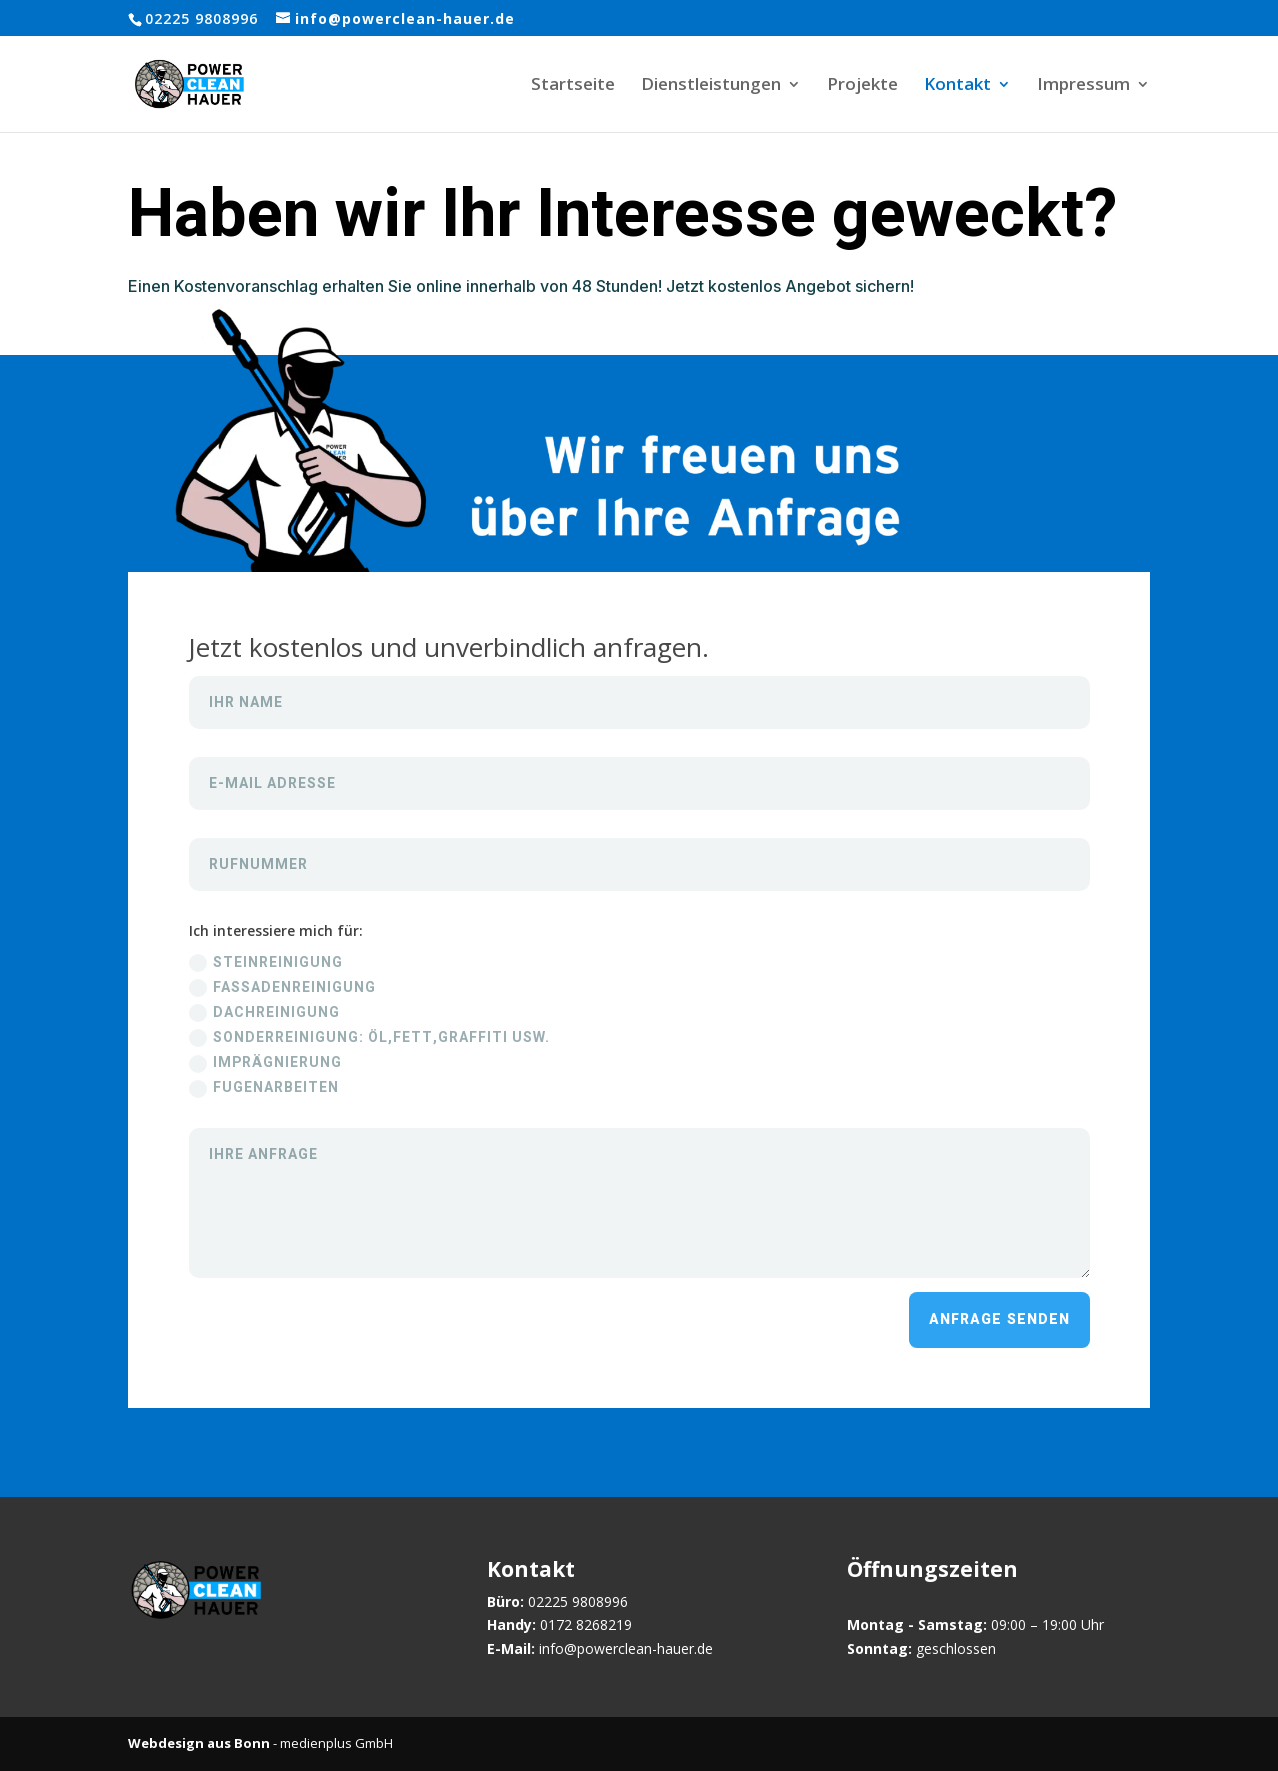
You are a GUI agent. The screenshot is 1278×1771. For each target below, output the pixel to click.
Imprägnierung (265, 1062)
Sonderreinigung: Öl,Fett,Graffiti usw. (369, 1037)
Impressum (1083, 86)
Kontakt (957, 86)
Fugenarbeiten (264, 1087)
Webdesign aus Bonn (199, 1743)
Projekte (862, 86)
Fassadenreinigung (282, 987)
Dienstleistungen (711, 86)
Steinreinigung (266, 962)
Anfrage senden (999, 1319)
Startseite (573, 86)
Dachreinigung (264, 1012)
